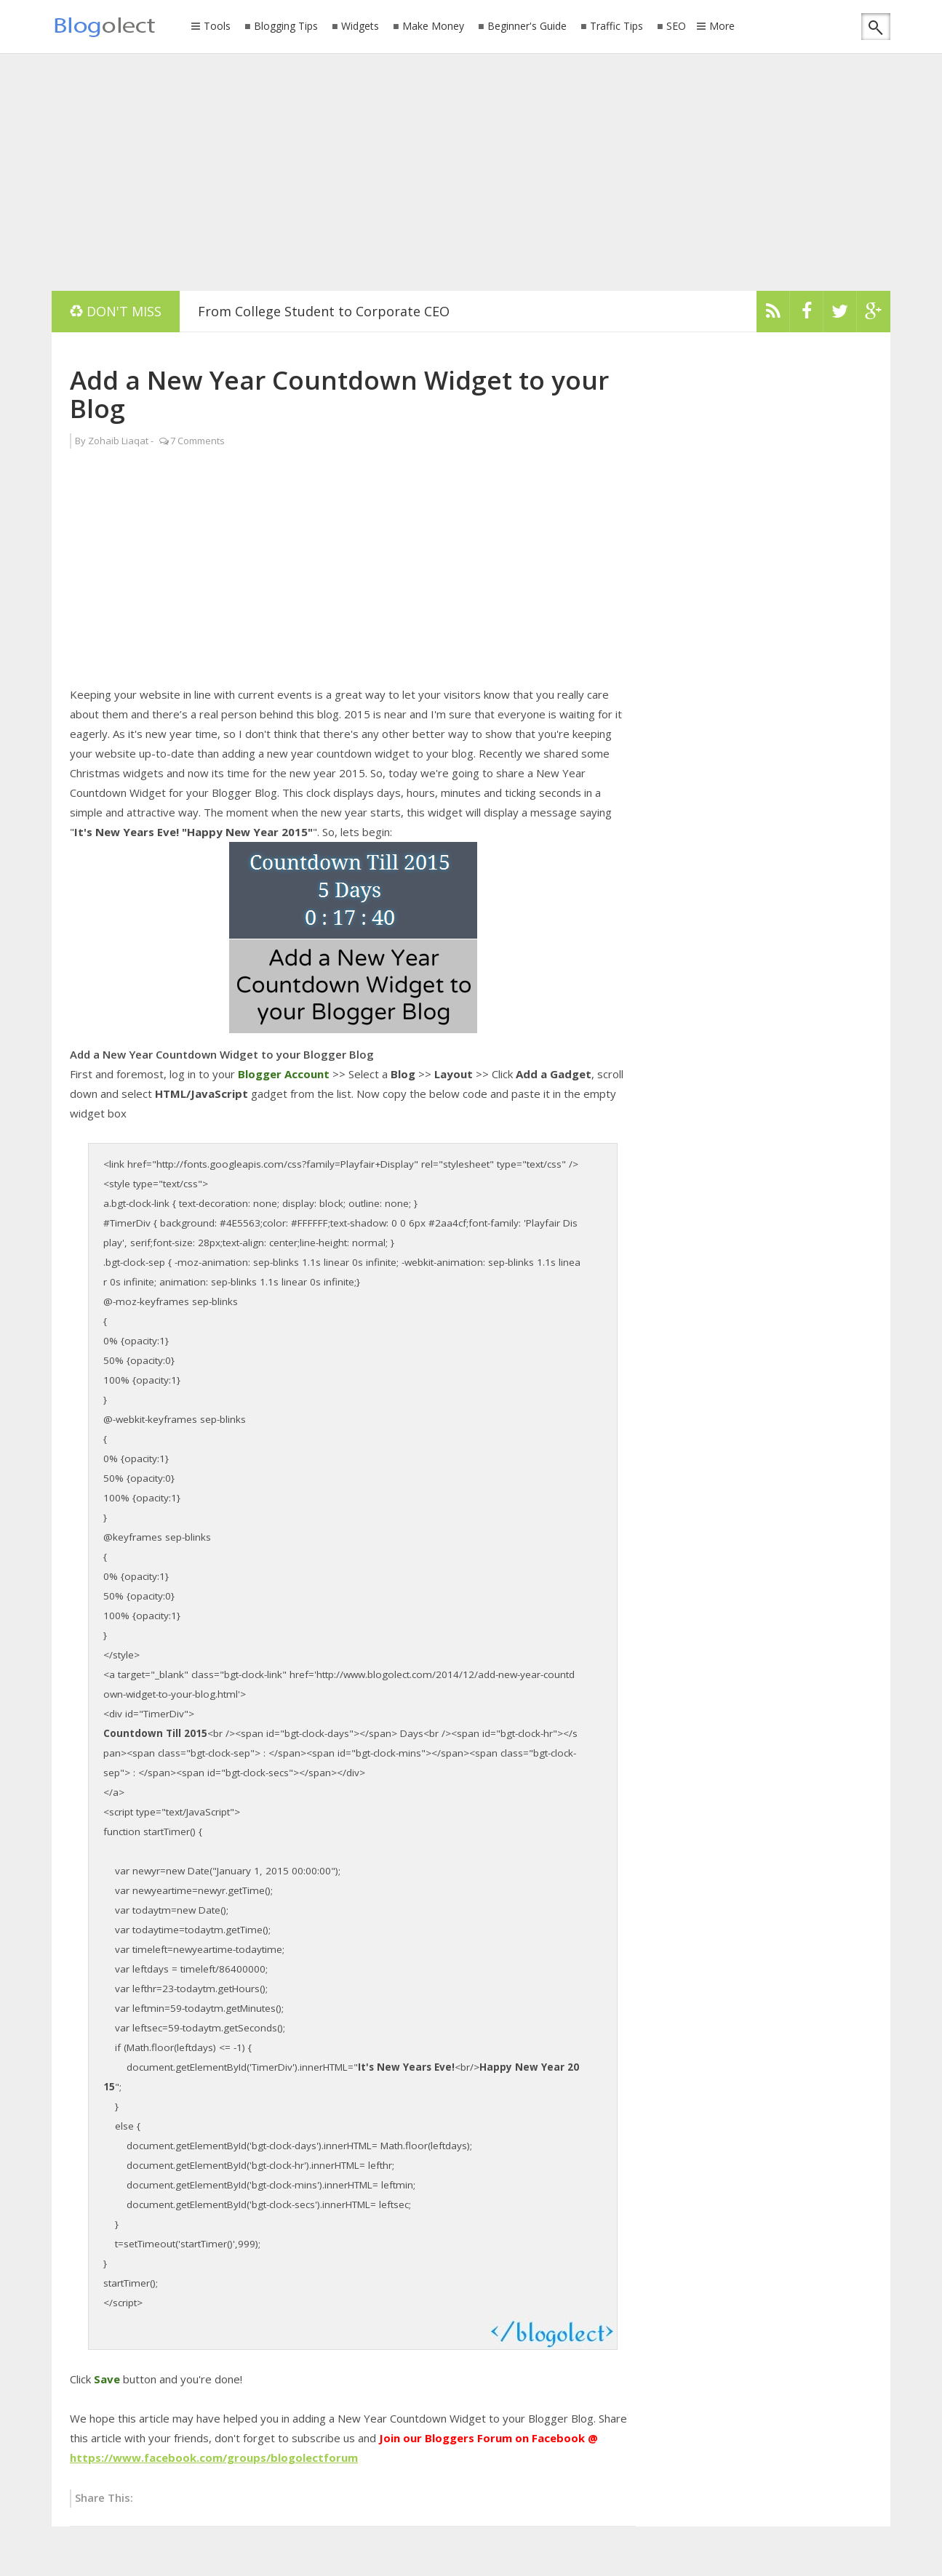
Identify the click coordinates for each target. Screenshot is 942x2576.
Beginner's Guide (527, 26)
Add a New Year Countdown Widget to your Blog (339, 394)
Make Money (433, 26)
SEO (676, 26)
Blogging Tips (286, 26)
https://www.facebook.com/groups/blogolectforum (214, 2457)
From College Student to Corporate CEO (324, 311)
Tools (217, 27)
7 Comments (197, 440)
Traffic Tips (616, 26)
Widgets (360, 26)
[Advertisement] (471, 171)
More (722, 27)
